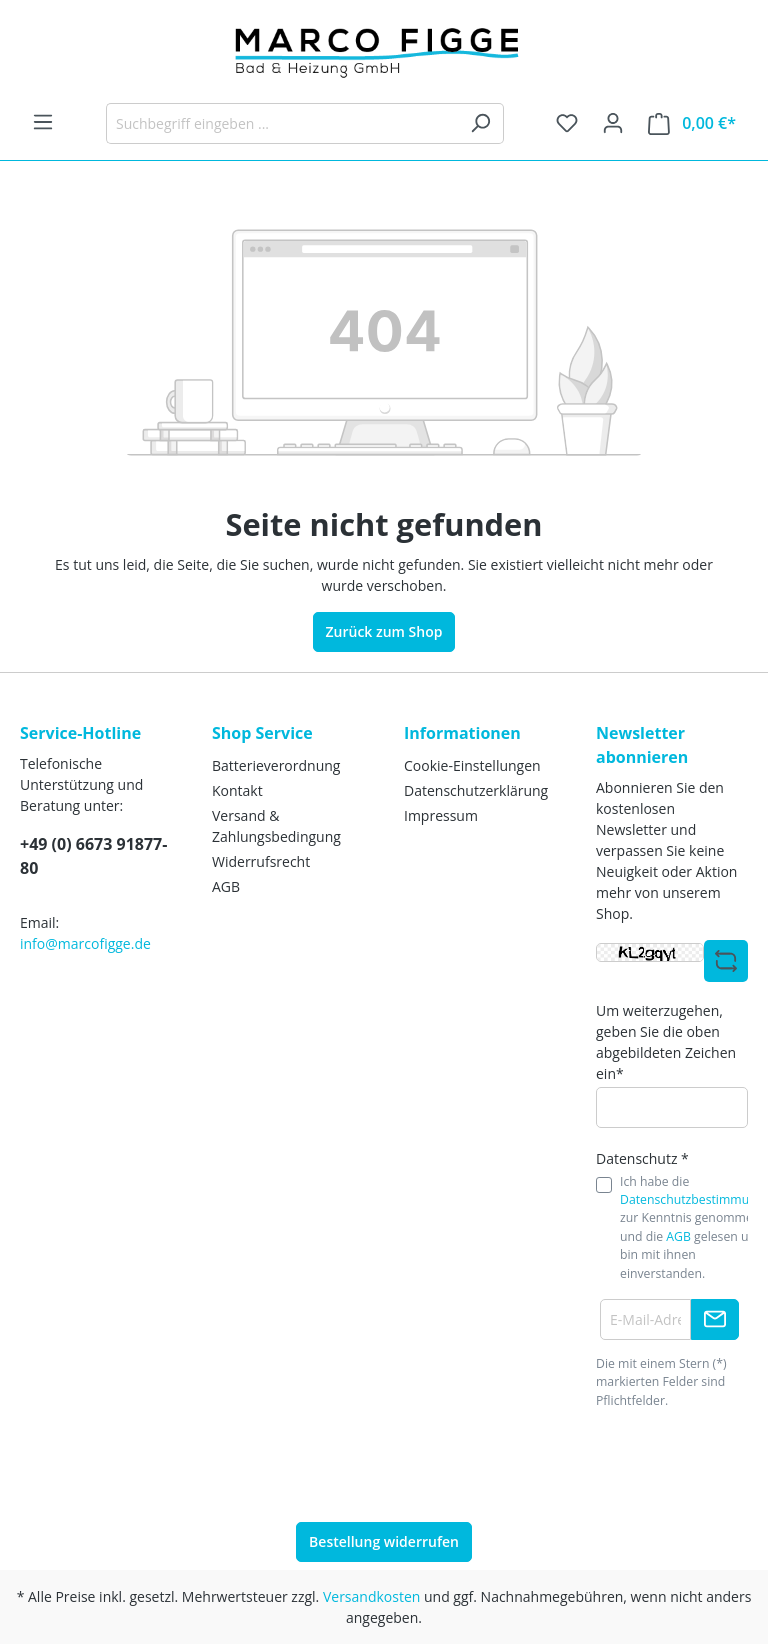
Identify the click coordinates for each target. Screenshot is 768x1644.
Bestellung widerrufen (384, 1541)
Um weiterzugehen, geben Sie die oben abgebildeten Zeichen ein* (666, 1042)
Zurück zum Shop (384, 631)
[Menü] (43, 122)
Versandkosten (371, 1596)
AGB (226, 886)
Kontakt (237, 790)
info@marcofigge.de (85, 943)
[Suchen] (480, 123)
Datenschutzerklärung (476, 790)
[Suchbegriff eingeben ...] (282, 123)
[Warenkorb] (692, 123)
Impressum (441, 815)
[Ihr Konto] (613, 123)
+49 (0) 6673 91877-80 (93, 856)
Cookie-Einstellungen (472, 765)
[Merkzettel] (567, 123)
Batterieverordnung (276, 765)
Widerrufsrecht (261, 861)
